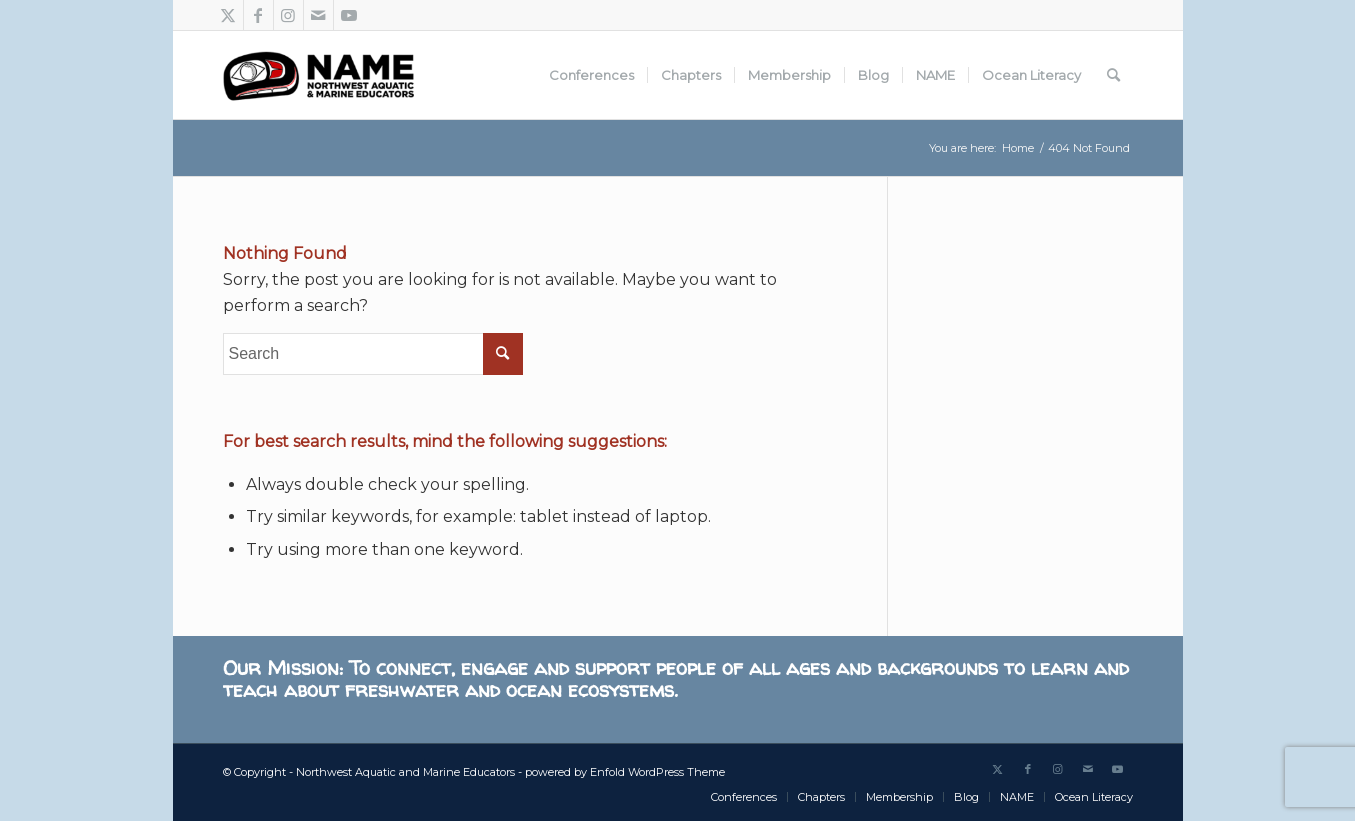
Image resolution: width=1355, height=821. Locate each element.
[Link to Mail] (318, 15)
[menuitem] (591, 75)
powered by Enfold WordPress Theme (625, 772)
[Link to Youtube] (349, 15)
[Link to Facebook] (258, 15)
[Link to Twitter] (228, 15)
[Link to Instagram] (288, 15)
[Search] (1113, 75)
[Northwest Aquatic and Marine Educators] (318, 75)
